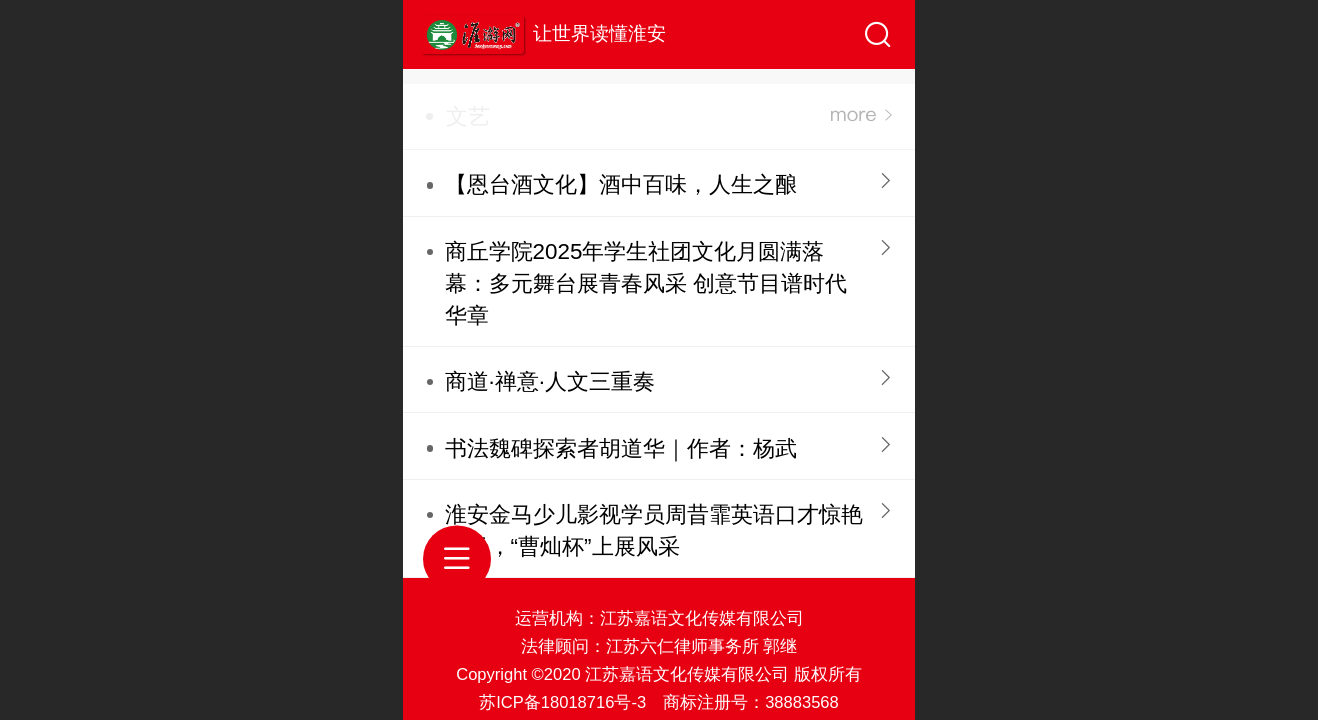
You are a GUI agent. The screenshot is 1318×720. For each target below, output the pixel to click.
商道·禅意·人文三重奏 (550, 381)
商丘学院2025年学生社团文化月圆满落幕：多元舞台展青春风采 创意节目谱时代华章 (646, 283)
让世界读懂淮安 (599, 33)
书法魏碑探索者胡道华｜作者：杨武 (621, 448)
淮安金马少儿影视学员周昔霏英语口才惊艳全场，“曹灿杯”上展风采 (654, 530)
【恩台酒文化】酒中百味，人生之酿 (621, 184)
